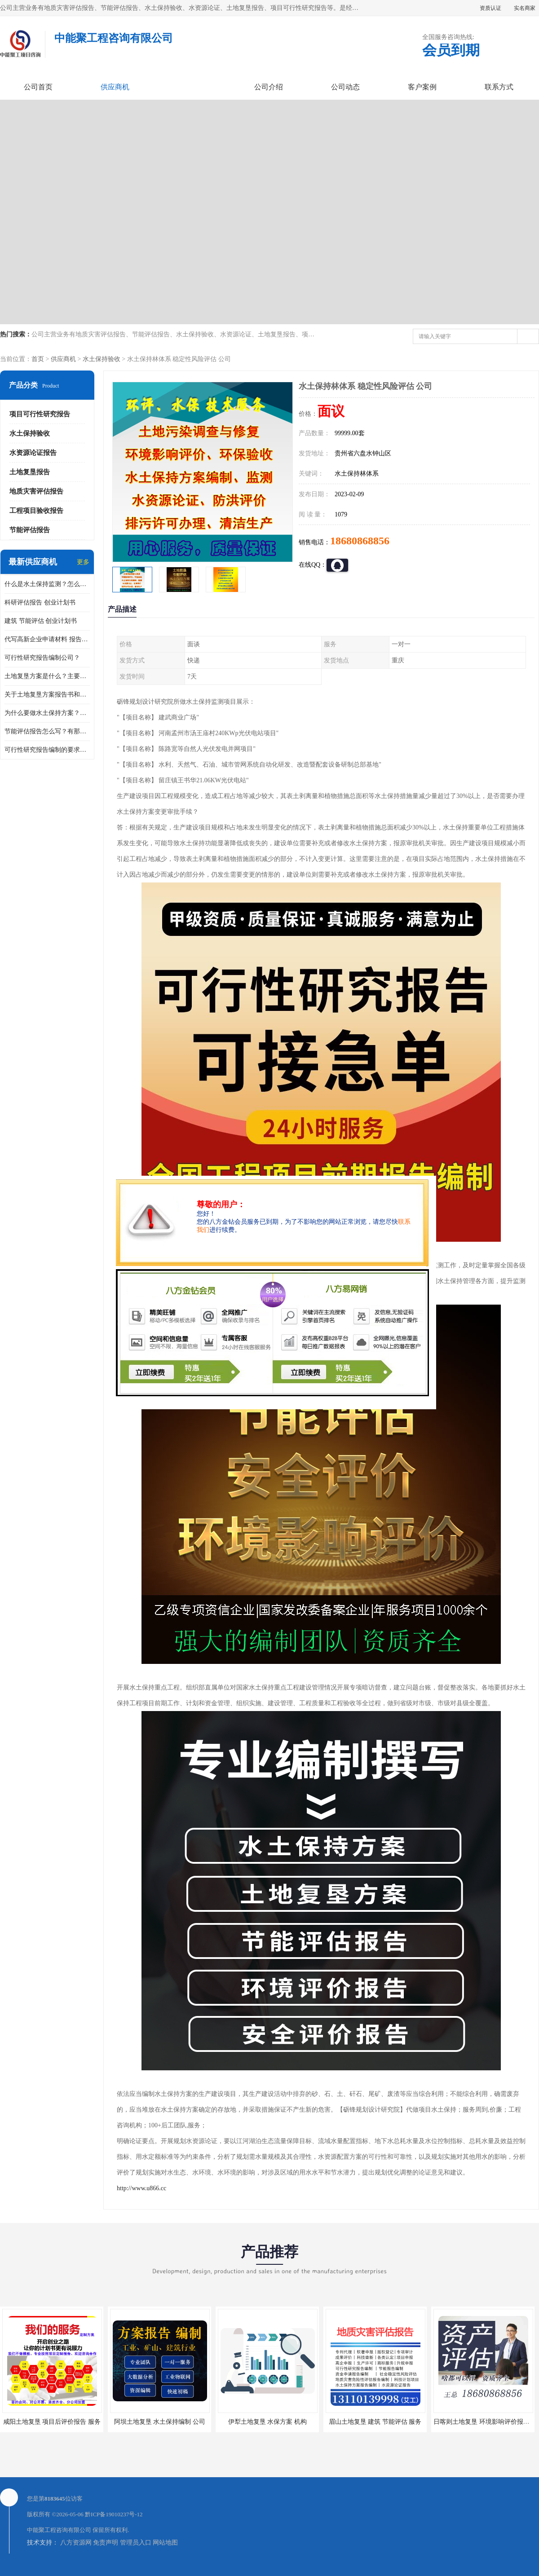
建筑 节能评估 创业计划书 (40, 621)
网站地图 (165, 2542)
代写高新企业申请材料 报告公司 (47, 639)
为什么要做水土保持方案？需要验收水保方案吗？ (47, 713)
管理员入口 (135, 2542)
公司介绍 (268, 87)
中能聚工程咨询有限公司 (59, 2530)
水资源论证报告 (33, 452)
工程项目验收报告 (36, 510)
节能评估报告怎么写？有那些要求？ (47, 731)
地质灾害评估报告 (36, 491)
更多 (83, 562)
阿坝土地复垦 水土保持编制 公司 (159, 2421)
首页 (37, 359)
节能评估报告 (29, 530)
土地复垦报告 (29, 472)
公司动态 (345, 87)
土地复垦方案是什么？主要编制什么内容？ (47, 676)
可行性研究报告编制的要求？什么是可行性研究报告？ (47, 749)
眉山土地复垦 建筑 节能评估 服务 (375, 2421)
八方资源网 (76, 2542)
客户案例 (422, 87)
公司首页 (38, 87)
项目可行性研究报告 (39, 414)
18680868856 (359, 541)
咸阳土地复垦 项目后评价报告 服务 (52, 2421)
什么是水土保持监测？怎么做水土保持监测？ (47, 584)
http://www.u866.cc (141, 2188)
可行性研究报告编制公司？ (42, 657)
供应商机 (115, 87)
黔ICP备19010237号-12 (114, 2514)
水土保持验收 (101, 359)
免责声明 (105, 2542)
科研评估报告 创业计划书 (39, 602)
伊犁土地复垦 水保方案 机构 (267, 2421)
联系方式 (499, 87)
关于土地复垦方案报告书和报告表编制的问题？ (47, 694)
